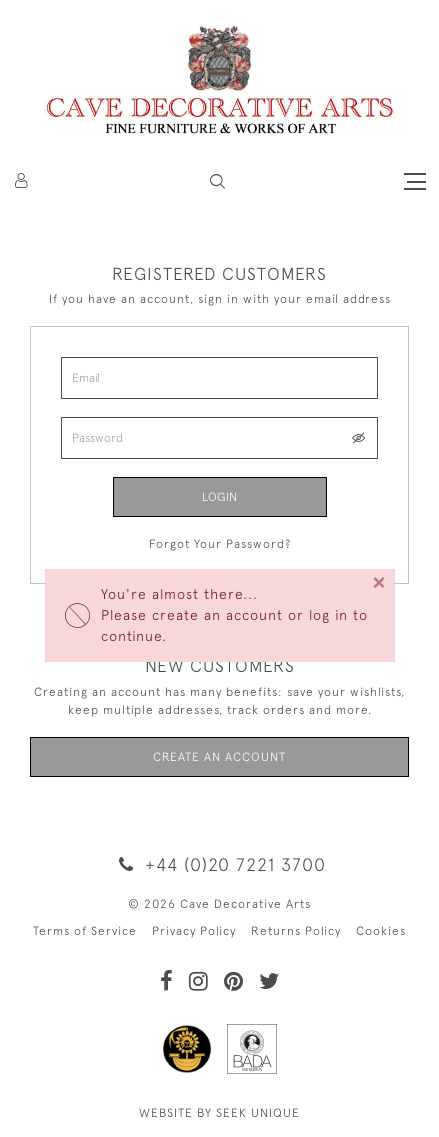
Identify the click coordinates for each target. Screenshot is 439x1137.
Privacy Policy (194, 931)
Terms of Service (85, 931)
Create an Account (219, 757)
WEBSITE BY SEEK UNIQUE (219, 1113)
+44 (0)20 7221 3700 (219, 864)
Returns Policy (296, 931)
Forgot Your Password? (220, 544)
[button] (217, 181)
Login (219, 497)
